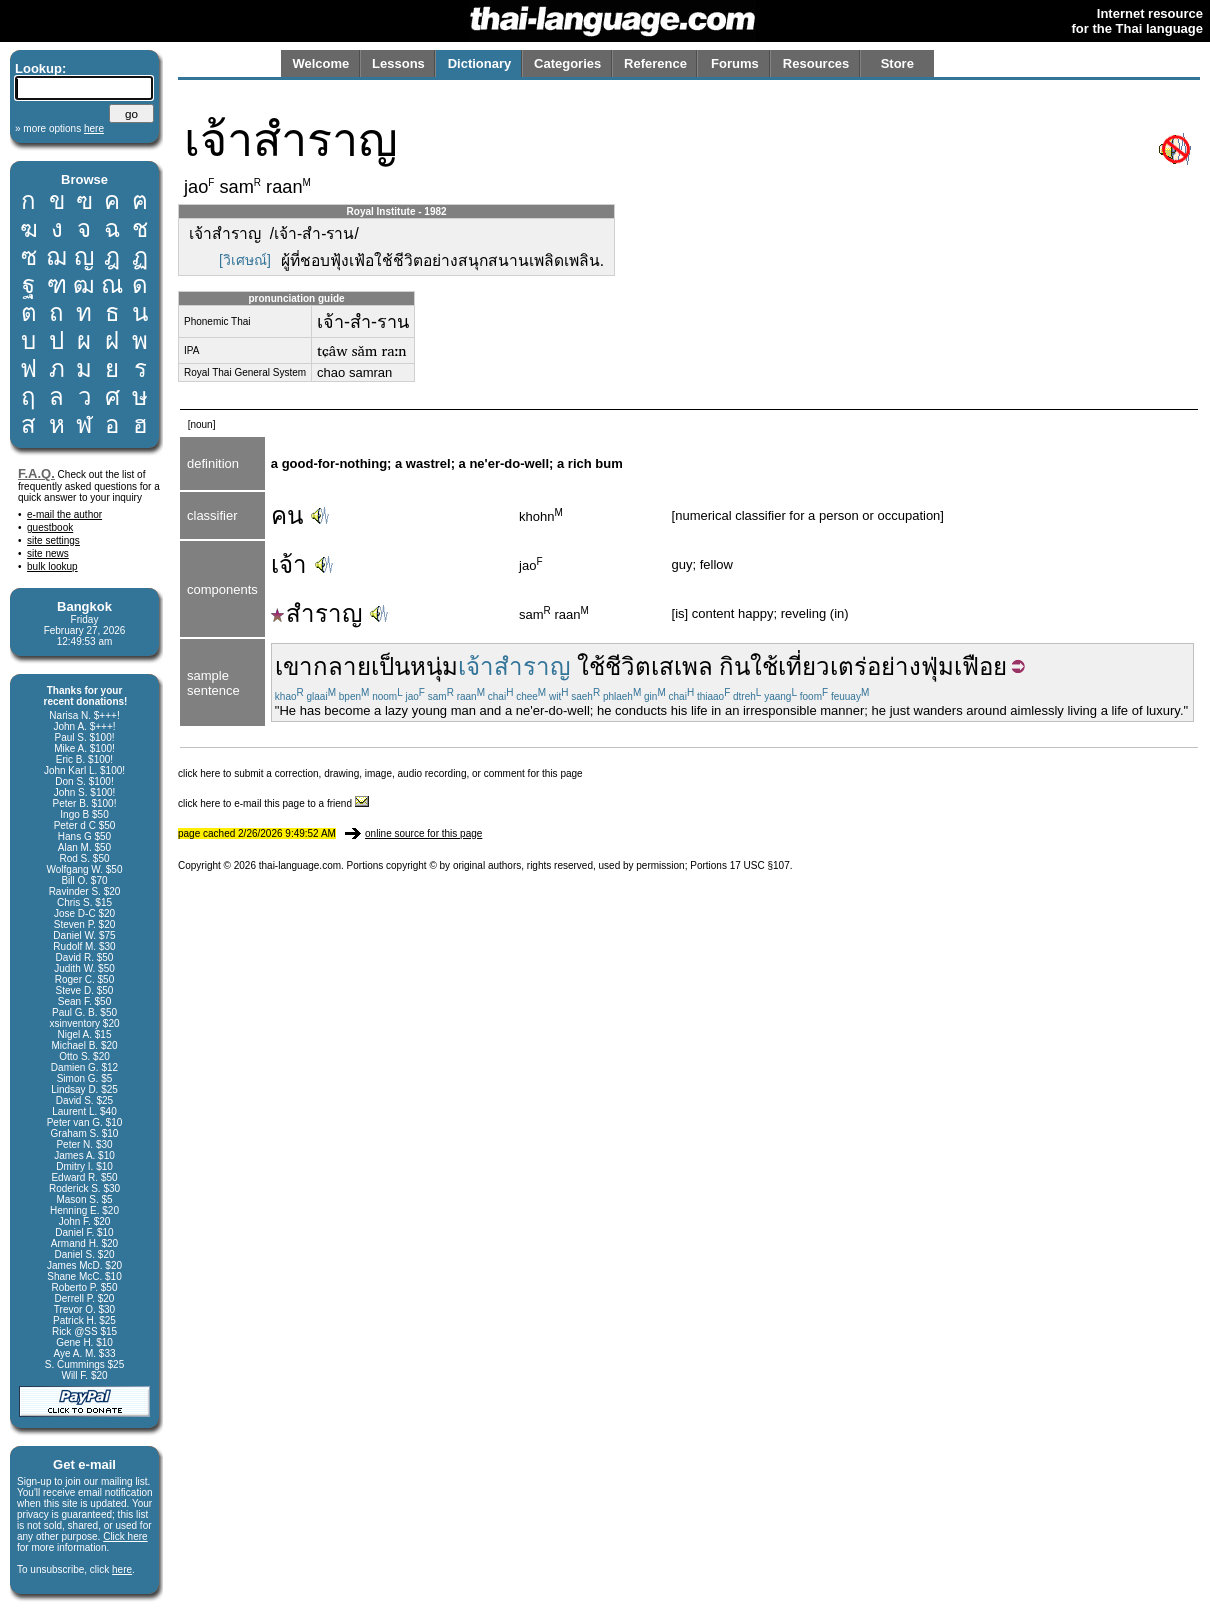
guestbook (50, 527)
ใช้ (764, 666)
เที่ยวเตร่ (822, 666)
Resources (816, 63)
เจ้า (289, 564)
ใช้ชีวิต (614, 666)
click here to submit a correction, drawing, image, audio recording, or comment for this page (380, 773)
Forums (735, 63)
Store (897, 63)
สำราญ (316, 613)
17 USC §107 (760, 865)
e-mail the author (64, 514)
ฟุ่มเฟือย (964, 666)
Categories (567, 63)
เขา (294, 666)
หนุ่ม (434, 666)
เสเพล (682, 666)
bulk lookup (52, 566)
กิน (734, 666)
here (122, 1569)
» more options (59, 128)
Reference (655, 63)
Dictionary (480, 63)
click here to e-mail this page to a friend (273, 803)
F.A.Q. (36, 473)
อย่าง (894, 666)
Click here (125, 1536)
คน (287, 515)
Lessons (398, 63)
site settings (53, 540)
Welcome (320, 63)
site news (48, 553)
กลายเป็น (361, 666)
